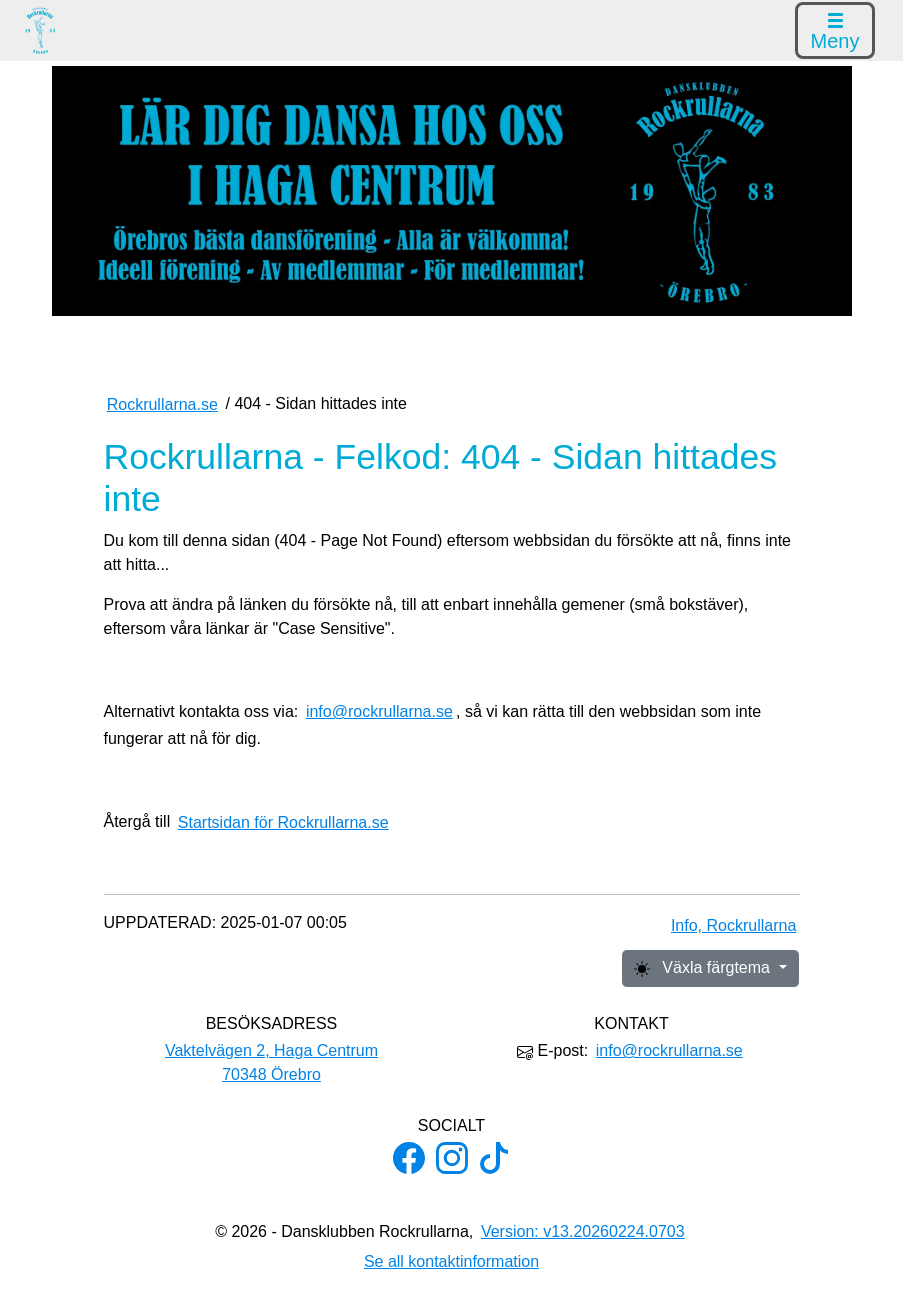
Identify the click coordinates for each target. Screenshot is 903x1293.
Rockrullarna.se (162, 404)
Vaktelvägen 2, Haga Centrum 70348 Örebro (271, 1062)
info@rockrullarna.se (379, 711)
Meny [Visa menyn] (835, 32)
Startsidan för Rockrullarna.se (283, 822)
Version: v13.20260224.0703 (583, 1231)
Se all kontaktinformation (451, 1261)
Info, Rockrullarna (733, 925)
